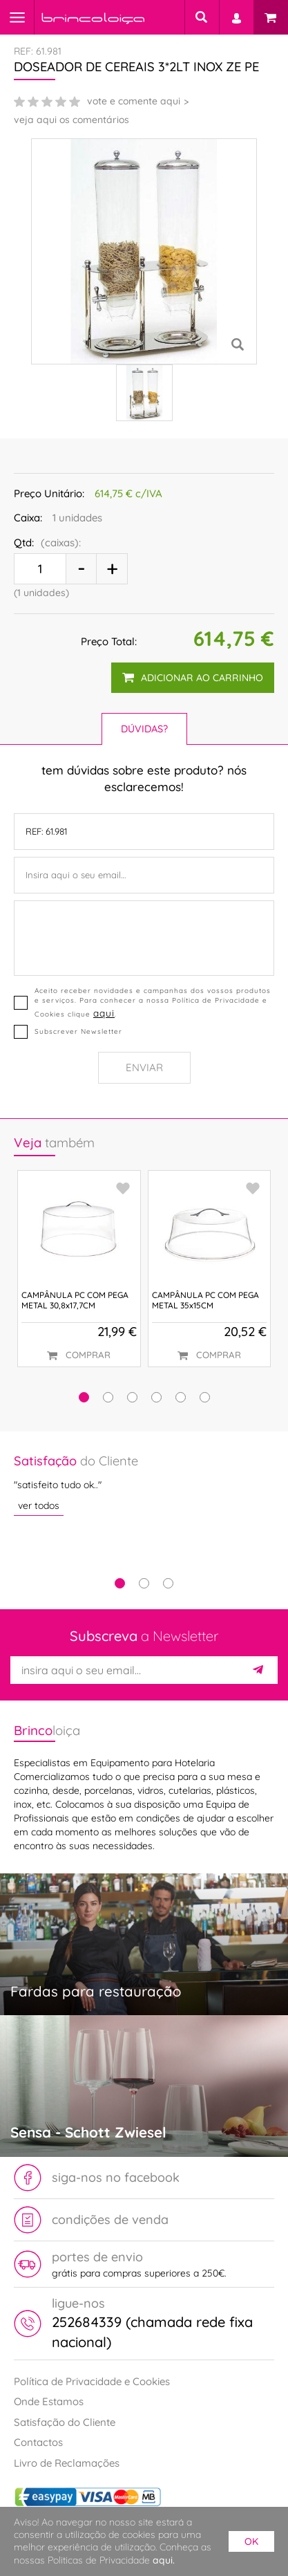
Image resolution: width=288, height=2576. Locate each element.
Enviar (144, 1067)
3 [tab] (168, 1583)
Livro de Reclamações (66, 2463)
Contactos (38, 2442)
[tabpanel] (144, 1483)
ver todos (38, 1505)
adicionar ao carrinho (192, 677)
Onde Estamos (49, 2401)
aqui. (164, 2560)
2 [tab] (144, 1583)
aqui (104, 1013)
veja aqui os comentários (71, 119)
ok (251, 2541)
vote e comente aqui (133, 101)
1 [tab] (120, 1583)
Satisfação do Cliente (64, 2422)
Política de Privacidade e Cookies (92, 2381)
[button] (84, 1397)
